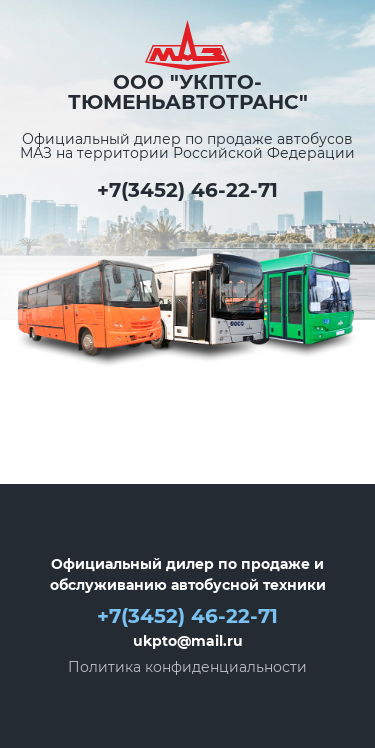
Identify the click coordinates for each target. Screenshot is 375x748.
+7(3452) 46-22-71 (187, 190)
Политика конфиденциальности (187, 667)
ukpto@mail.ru (188, 641)
